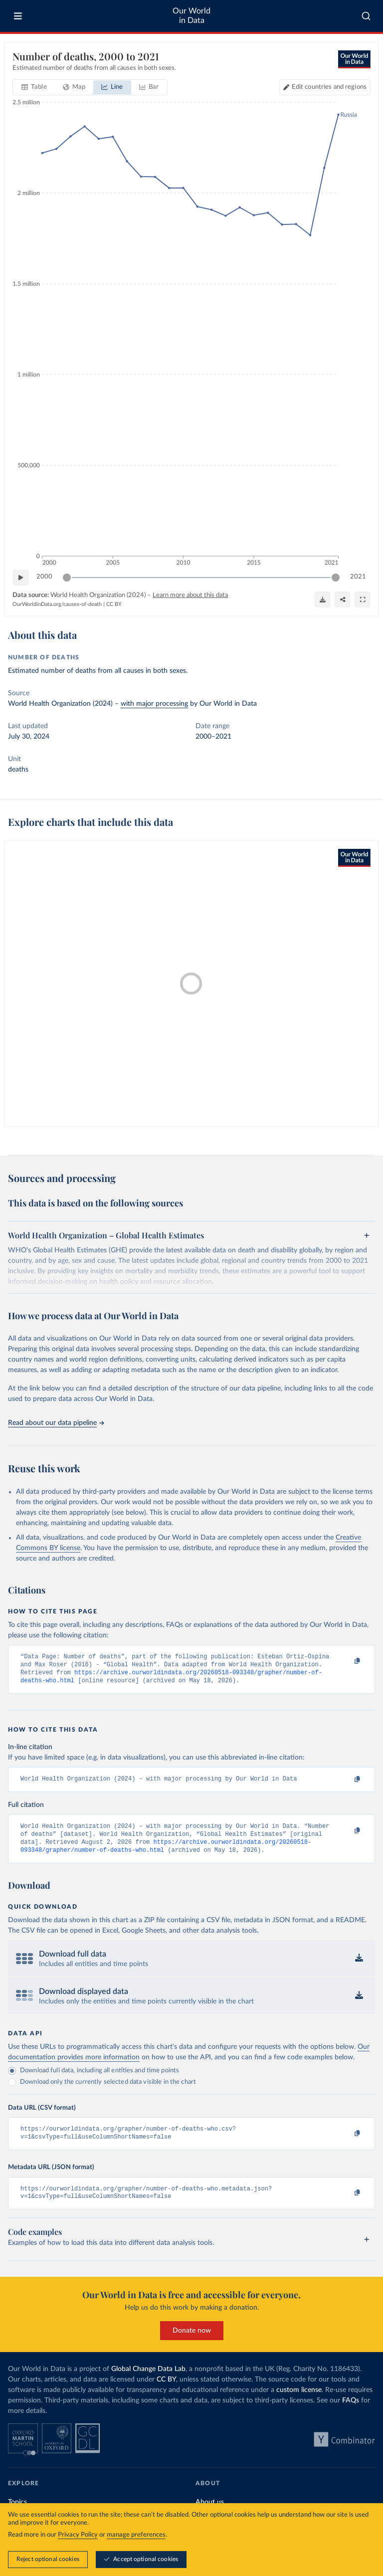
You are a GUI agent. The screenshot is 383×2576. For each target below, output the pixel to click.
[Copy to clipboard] (347, 1661)
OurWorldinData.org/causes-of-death (57, 604)
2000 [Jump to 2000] (44, 577)
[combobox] (366, 16)
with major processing (154, 703)
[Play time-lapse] (20, 578)
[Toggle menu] (18, 16)
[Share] (343, 599)
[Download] (323, 599)
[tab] (34, 87)
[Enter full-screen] (363, 599)
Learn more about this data (190, 595)
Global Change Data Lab (148, 2381)
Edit (329, 87)
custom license (299, 2402)
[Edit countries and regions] (325, 87)
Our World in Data (191, 15)
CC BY (114, 604)
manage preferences (136, 2535)
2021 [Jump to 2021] (358, 577)
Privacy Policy (78, 2535)
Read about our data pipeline (56, 1422)
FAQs (350, 2413)
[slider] (67, 578)
